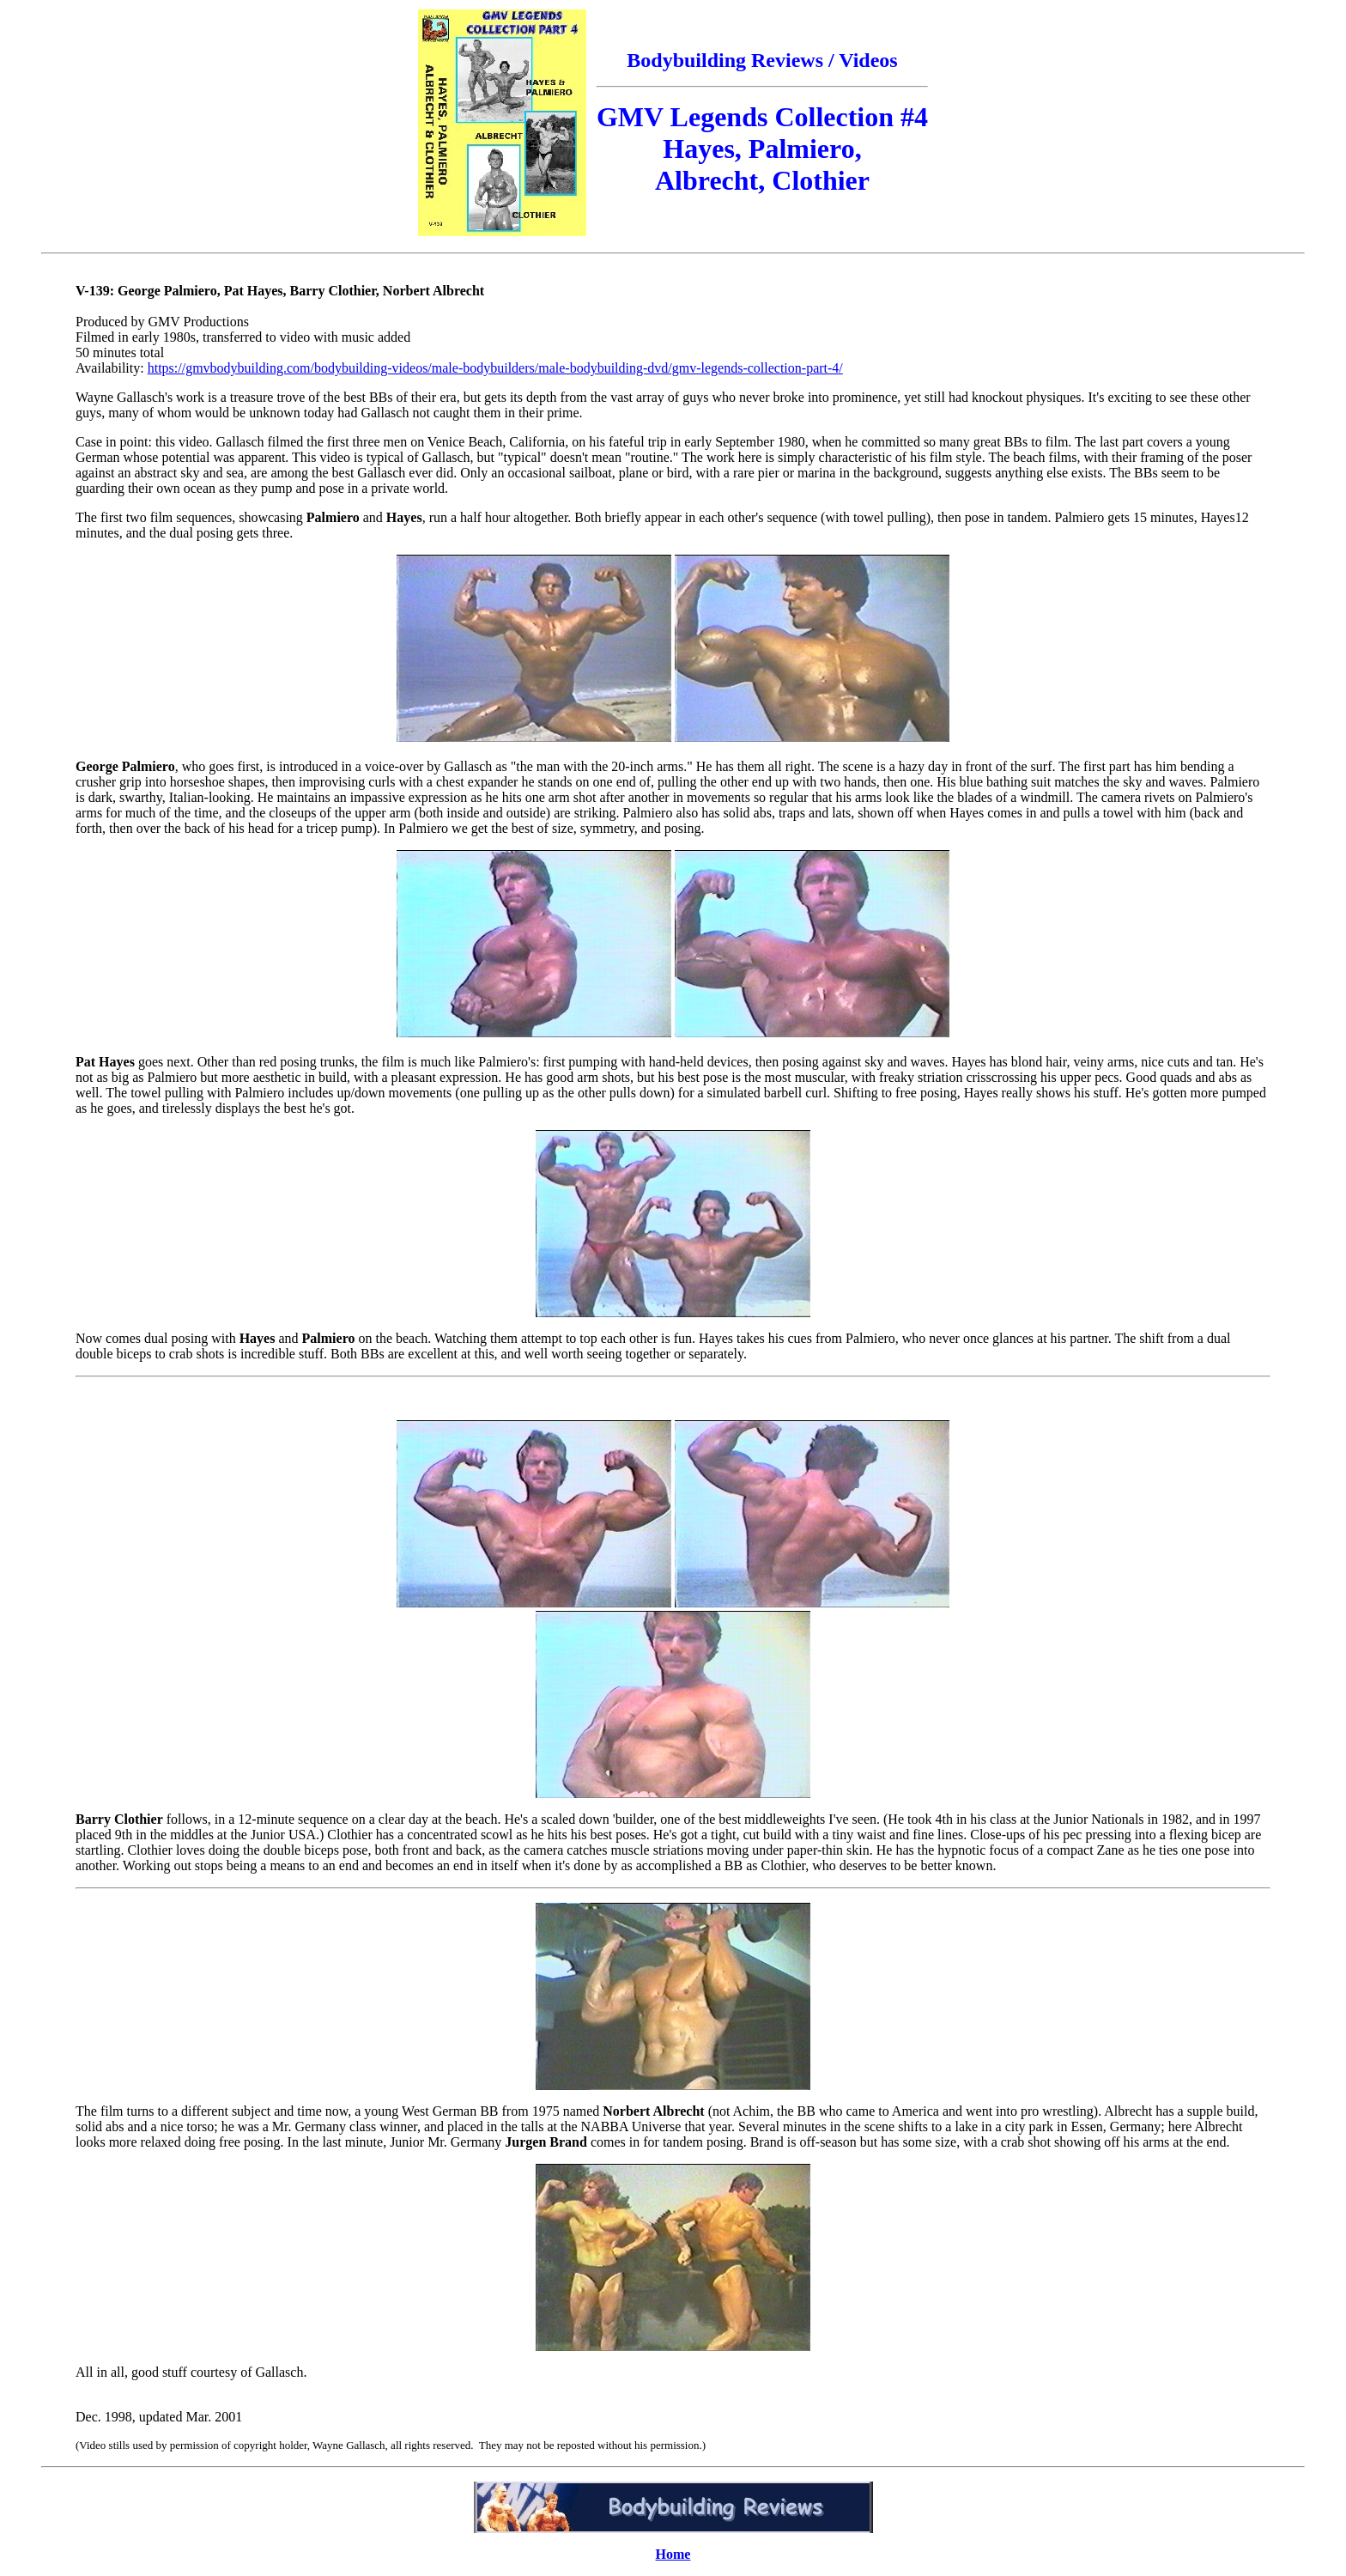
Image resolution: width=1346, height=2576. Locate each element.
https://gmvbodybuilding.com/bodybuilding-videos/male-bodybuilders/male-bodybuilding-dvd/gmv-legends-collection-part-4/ (495, 368)
